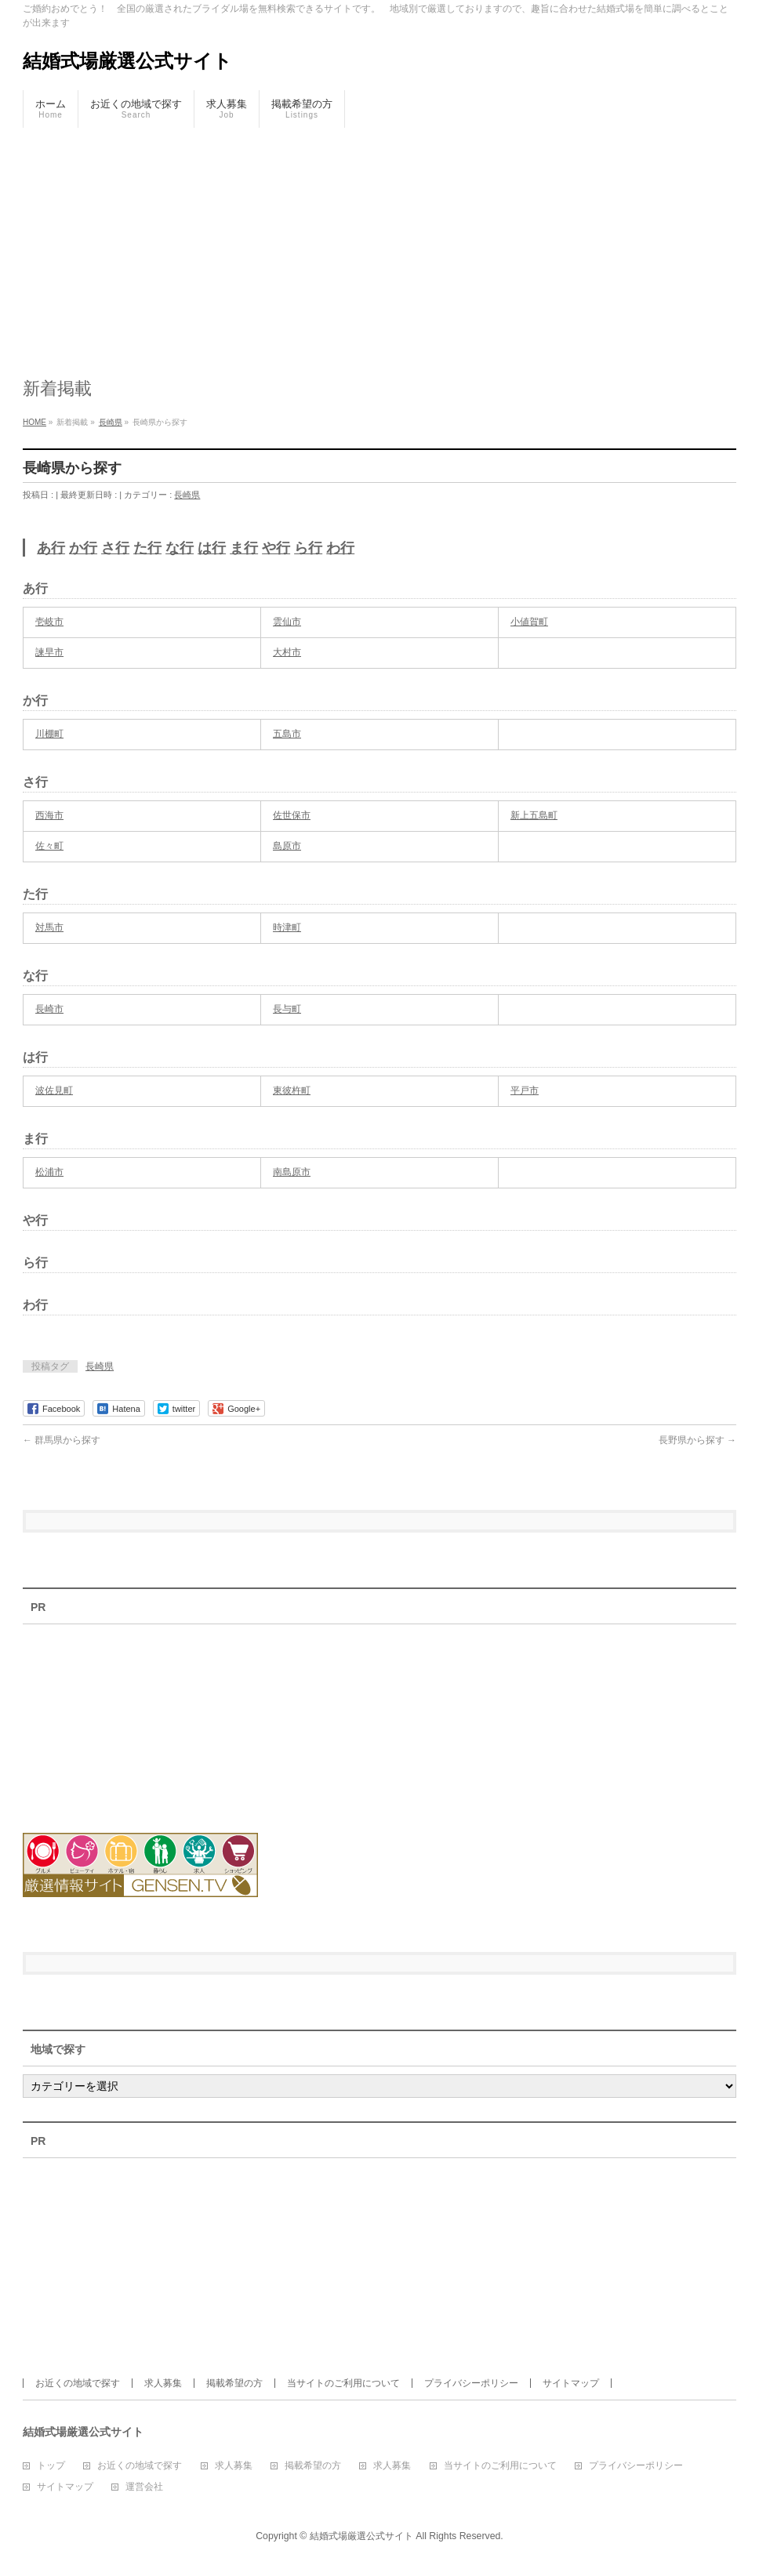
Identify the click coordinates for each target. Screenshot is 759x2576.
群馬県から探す (61, 1440)
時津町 (287, 927)
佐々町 (49, 845)
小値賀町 (529, 621)
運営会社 (144, 2487)
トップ (51, 2466)
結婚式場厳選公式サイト (127, 60)
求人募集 (163, 2383)
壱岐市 (49, 621)
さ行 (115, 548)
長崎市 (49, 1008)
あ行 (51, 548)
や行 (276, 548)
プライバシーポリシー (471, 2383)
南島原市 (291, 1171)
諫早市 (49, 652)
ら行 (308, 548)
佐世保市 (291, 815)
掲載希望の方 (234, 2383)
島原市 (287, 845)
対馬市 (49, 927)
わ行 (340, 548)
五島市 (287, 733)
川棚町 (49, 733)
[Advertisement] (379, 245)
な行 (179, 548)
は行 (212, 548)
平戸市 (524, 1090)
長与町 (287, 1008)
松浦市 (49, 1171)
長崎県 (187, 494)
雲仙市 (287, 621)
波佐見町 (54, 1090)
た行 (147, 548)
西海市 (49, 815)
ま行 (244, 548)
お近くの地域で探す (77, 2383)
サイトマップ (571, 2383)
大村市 (287, 652)
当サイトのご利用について (343, 2383)
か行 (83, 548)
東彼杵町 (291, 1090)
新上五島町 (533, 815)
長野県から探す (697, 1440)
